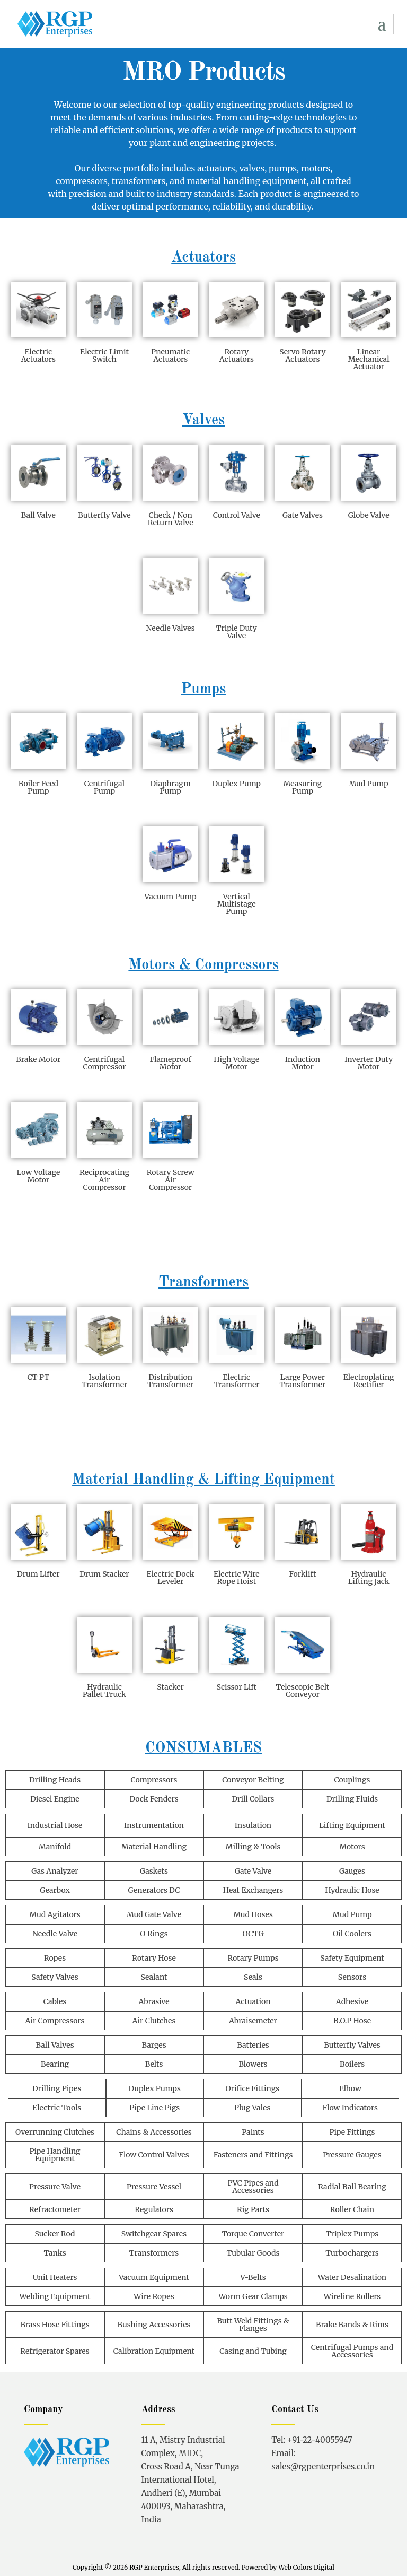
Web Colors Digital (306, 2567)
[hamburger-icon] (382, 24)
